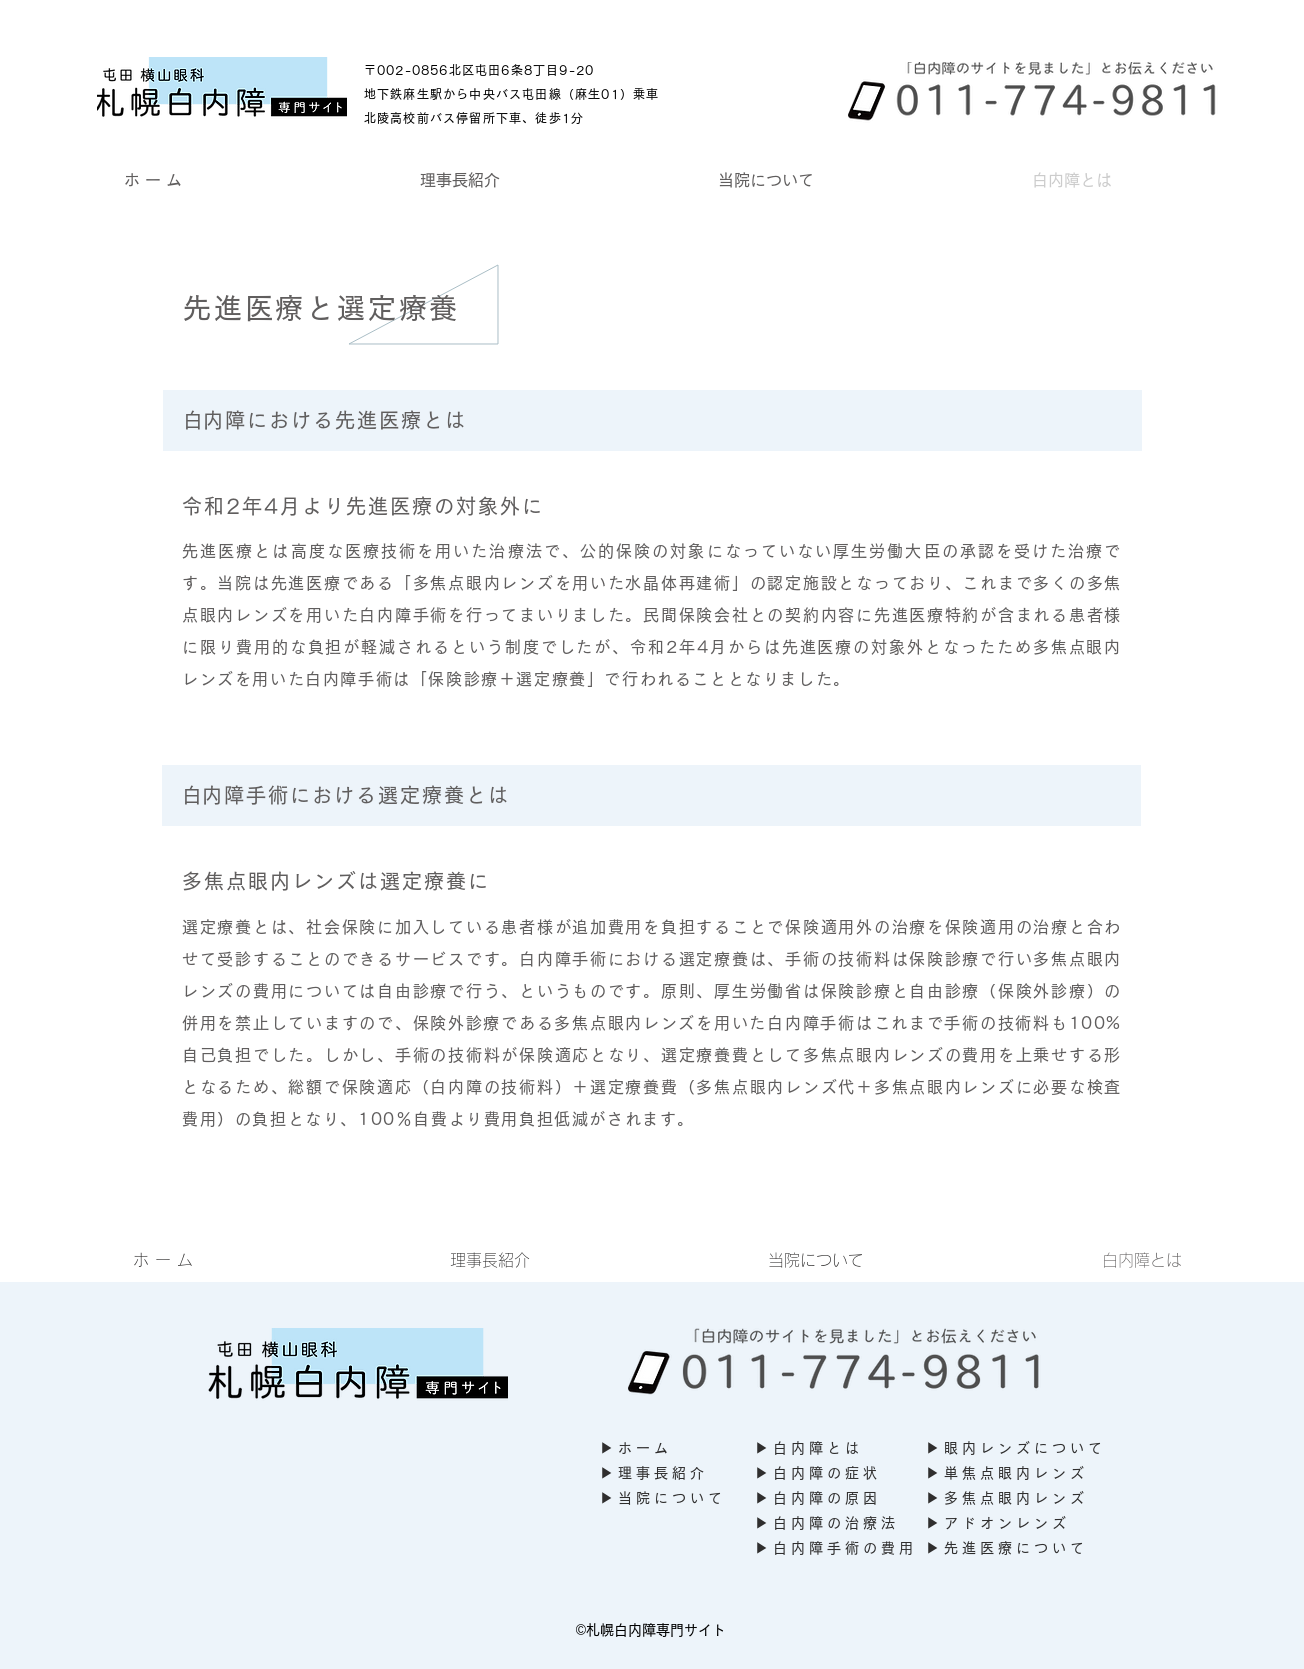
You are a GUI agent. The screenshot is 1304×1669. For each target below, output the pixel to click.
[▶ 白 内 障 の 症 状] (816, 1473)
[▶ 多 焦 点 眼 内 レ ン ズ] (1011, 1498)
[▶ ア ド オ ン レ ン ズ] (1000, 1523)
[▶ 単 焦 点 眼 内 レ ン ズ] (1011, 1473)
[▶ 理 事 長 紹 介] (660, 1473)
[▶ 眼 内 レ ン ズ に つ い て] (1021, 1448)
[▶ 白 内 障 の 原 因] (827, 1498)
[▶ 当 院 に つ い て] (677, 1498)
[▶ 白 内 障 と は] (821, 1448)
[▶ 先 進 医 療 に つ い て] (1011, 1548)
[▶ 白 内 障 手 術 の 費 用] (840, 1548)
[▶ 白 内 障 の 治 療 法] (830, 1523)
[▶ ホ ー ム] (660, 1448)
